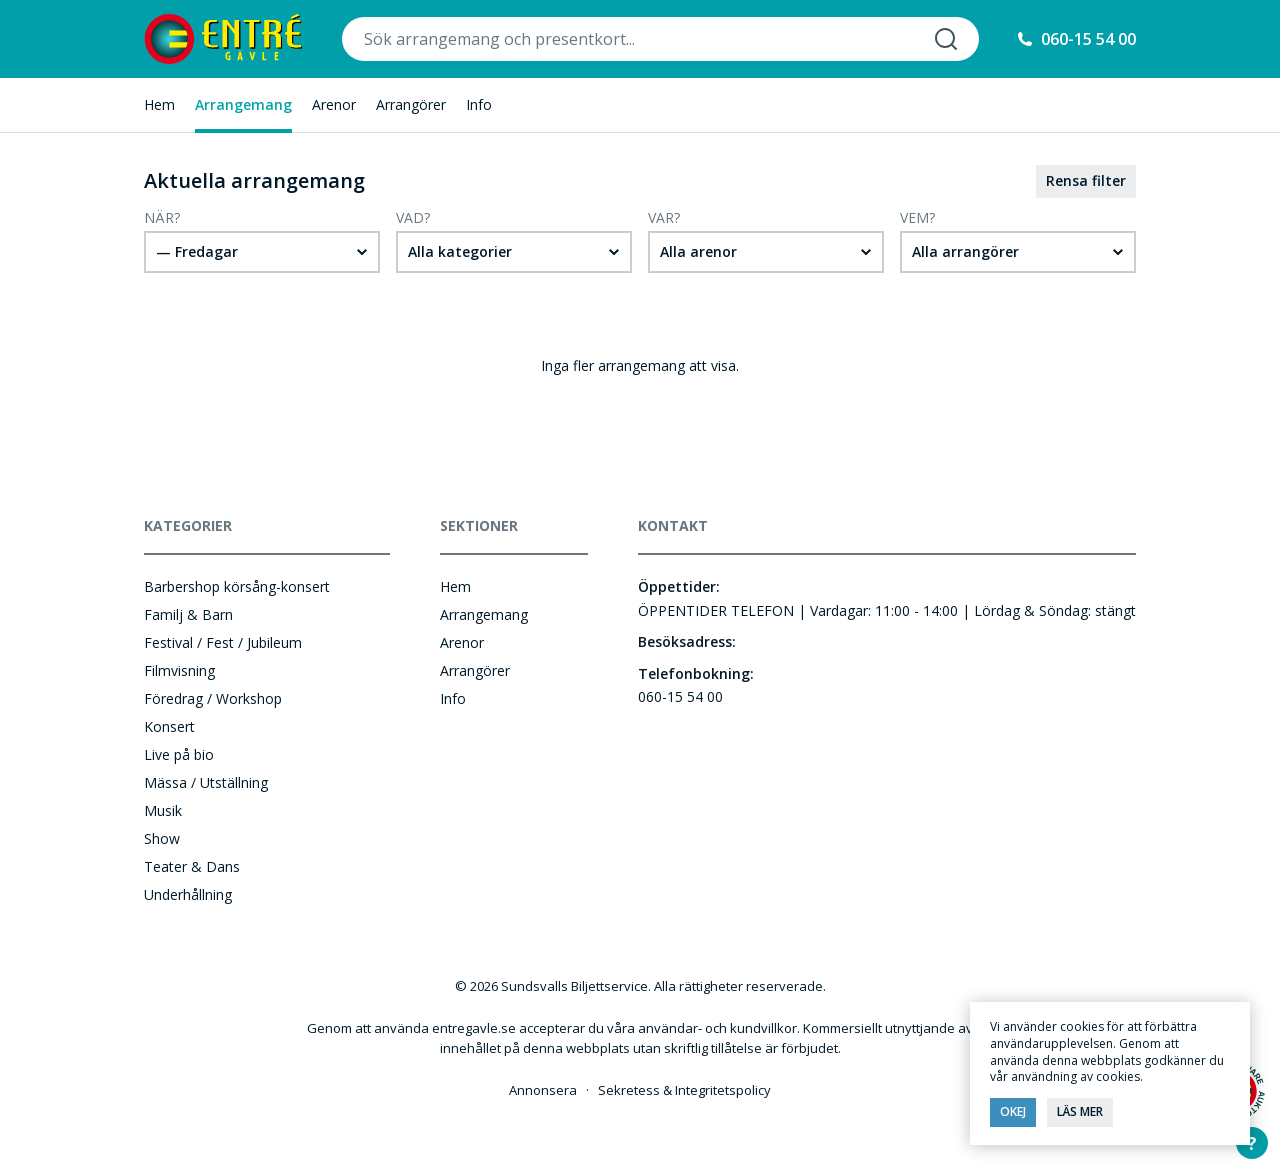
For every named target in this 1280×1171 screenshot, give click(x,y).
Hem (159, 104)
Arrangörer (411, 104)
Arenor (334, 104)
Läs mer (1080, 1111)
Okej (1013, 1111)
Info (479, 104)
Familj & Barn (188, 614)
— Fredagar (197, 251)
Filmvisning (179, 670)
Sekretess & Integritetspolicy (684, 1090)
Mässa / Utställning (206, 782)
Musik (163, 810)
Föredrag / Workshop (213, 698)
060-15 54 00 (1088, 39)
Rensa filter (1086, 180)
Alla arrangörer (965, 251)
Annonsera (543, 1090)
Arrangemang (243, 104)
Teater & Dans (192, 866)
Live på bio (179, 754)
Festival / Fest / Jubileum (223, 642)
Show (162, 838)
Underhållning (188, 894)
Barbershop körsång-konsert (237, 586)
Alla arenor (698, 251)
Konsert (169, 726)
